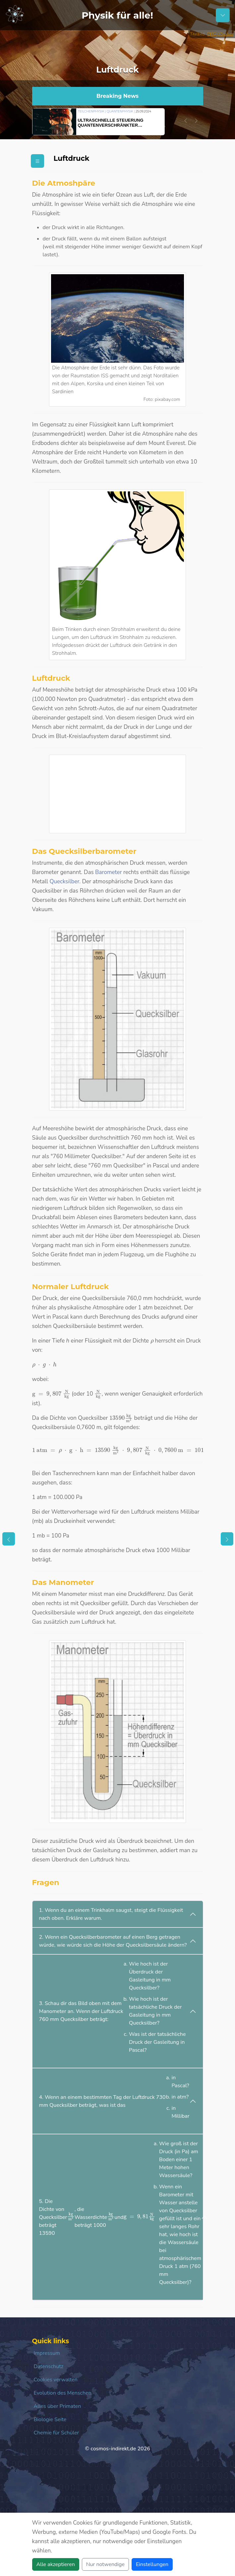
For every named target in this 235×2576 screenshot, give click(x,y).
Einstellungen (152, 2564)
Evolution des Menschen (62, 2393)
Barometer (108, 872)
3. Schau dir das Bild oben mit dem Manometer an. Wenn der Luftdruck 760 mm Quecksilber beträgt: (114, 2008)
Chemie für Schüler (56, 2432)
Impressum (47, 2353)
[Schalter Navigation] (223, 15)
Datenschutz (49, 2366)
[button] (185, 120)
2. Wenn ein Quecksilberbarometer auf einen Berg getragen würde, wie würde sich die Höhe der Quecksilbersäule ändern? (113, 1941)
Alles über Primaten (57, 2406)
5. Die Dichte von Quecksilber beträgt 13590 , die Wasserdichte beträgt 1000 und (120, 2215)
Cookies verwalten (56, 2379)
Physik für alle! (117, 15)
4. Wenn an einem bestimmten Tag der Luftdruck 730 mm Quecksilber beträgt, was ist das (114, 2098)
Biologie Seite (50, 2419)
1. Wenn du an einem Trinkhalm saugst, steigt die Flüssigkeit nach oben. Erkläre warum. (111, 1914)
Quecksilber (64, 881)
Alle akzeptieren (55, 2564)
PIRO (211, 34)
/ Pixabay (225, 34)
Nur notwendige (105, 2564)
